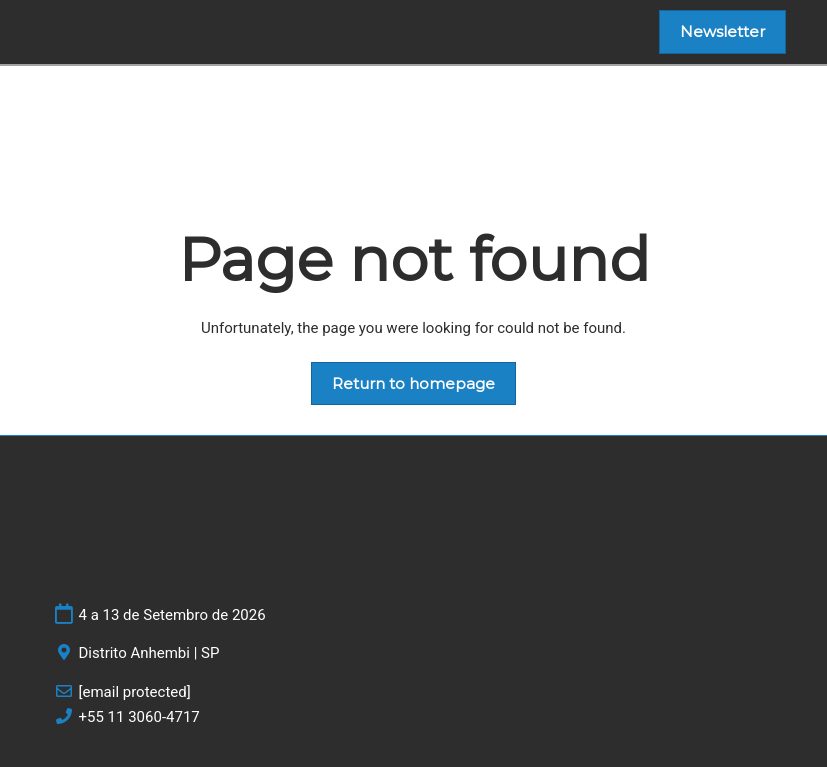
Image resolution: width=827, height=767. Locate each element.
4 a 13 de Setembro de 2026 (172, 615)
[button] (722, 32)
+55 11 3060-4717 (139, 717)
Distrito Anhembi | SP (149, 653)
